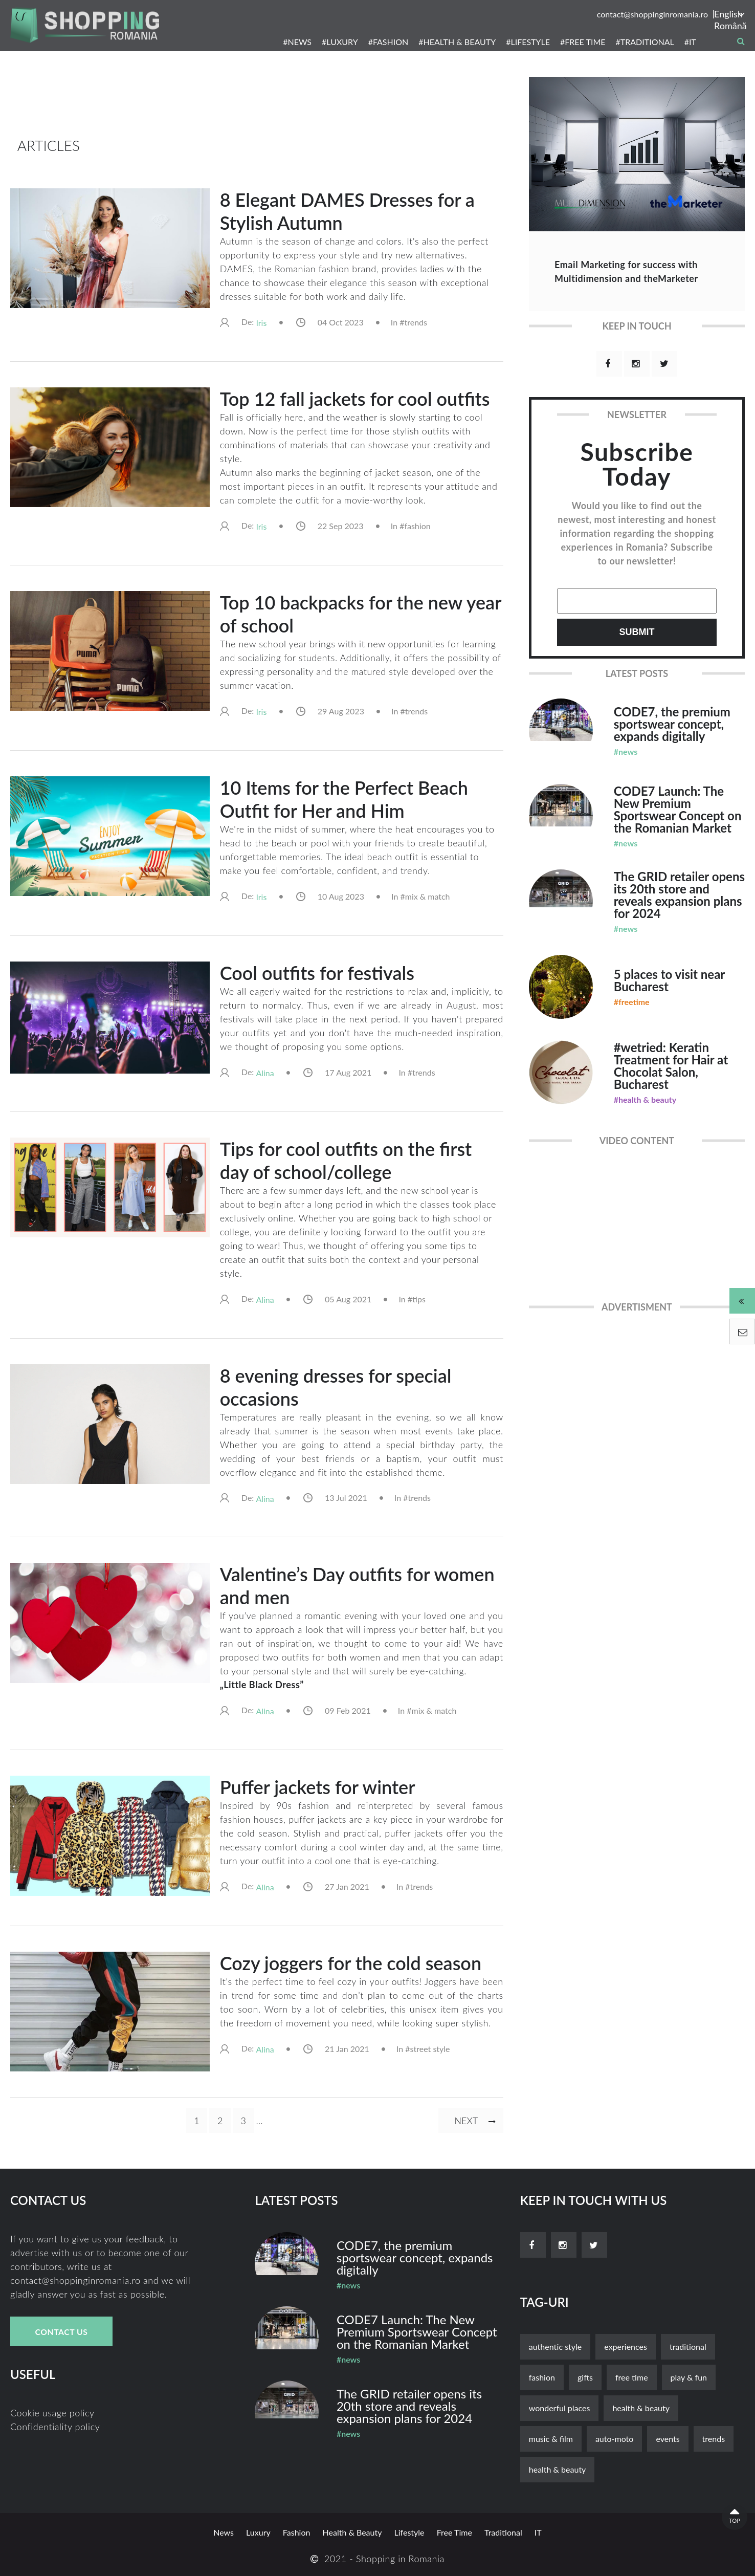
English (728, 13)
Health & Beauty (641, 2408)
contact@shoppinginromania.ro (652, 14)
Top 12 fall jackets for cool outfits (355, 398)
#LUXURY (340, 42)
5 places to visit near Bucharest (669, 980)
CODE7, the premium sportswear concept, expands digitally (672, 724)
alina (265, 1073)
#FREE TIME (582, 42)
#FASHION (388, 42)
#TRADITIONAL (644, 42)
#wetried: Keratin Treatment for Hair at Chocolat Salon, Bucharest (671, 1065)
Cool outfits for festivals (317, 973)
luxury (258, 2532)
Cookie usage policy (52, 2412)
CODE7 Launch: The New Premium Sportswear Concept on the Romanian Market (678, 809)
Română (729, 25)
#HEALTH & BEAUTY (457, 42)
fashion (417, 526)
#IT (690, 42)
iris (261, 323)
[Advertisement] (256, 102)
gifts (585, 2377)
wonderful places (559, 2408)
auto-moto (614, 2438)
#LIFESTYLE (528, 42)
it (538, 2532)
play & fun (689, 2377)
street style (430, 2049)
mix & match (427, 896)
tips (419, 1299)
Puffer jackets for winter (317, 1787)
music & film (551, 2438)
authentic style (555, 2346)
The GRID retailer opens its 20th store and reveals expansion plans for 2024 (679, 895)
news (223, 2532)
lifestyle (409, 2532)
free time (631, 2377)
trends (415, 322)
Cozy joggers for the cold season (350, 1963)
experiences (625, 2346)
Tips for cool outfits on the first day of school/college (346, 1160)
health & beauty (557, 2469)
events (667, 2438)
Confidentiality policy (55, 2426)
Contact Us (61, 2332)
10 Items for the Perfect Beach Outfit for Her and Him (344, 799)
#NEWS (297, 42)
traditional (688, 2346)
